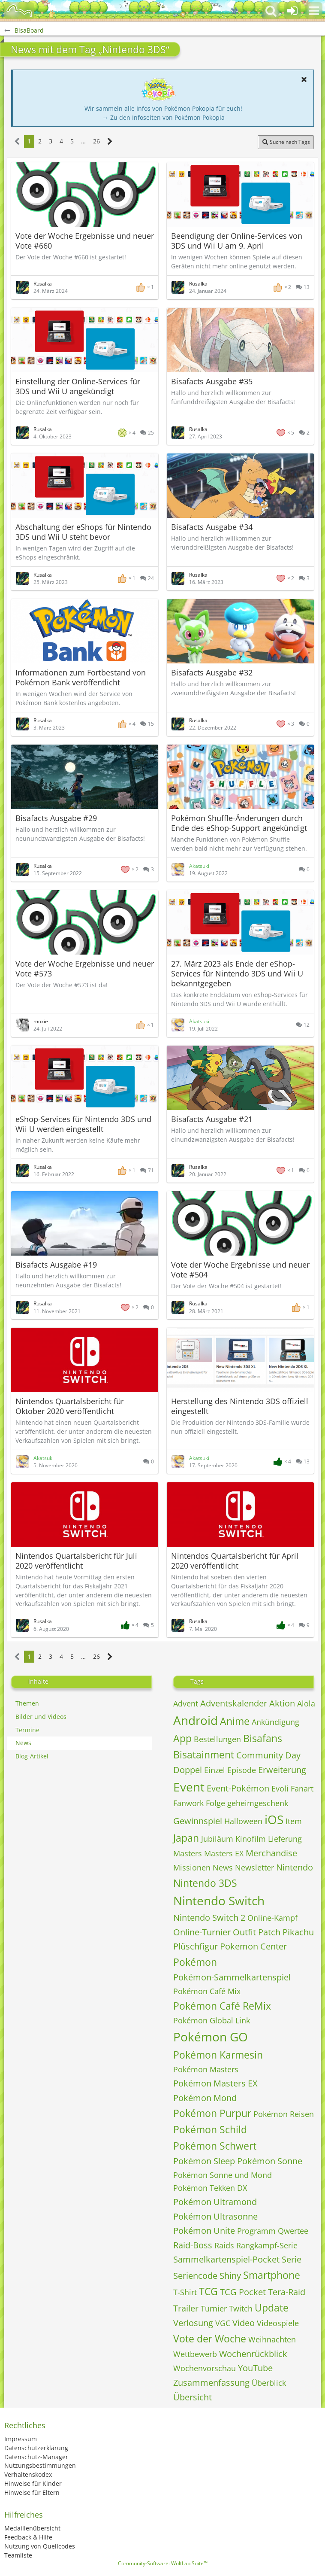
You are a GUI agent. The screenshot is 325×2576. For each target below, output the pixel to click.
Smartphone (271, 2275)
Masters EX (224, 1853)
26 (96, 141)
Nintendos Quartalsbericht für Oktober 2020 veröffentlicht (69, 1406)
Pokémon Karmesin (218, 2055)
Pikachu (298, 1932)
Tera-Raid (286, 2292)
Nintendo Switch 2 (209, 1917)
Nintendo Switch (219, 1900)
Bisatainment (203, 1754)
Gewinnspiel (197, 1821)
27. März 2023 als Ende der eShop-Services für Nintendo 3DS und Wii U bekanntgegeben (237, 973)
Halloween (243, 1821)
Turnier (214, 2308)
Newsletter (254, 1867)
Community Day (268, 1755)
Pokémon (195, 1962)
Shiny (230, 2275)
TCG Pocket (243, 2292)
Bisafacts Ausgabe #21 (212, 1119)
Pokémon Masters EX (215, 2083)
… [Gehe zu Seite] (83, 141)
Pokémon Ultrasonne (215, 2216)
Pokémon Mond (205, 2098)
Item (294, 1821)
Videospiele (278, 2323)
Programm (256, 2231)
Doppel (187, 1770)
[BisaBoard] (19, 10)
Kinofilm (250, 1839)
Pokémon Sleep (204, 2161)
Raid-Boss (192, 2245)
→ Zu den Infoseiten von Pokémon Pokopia (163, 117)
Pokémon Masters (205, 2069)
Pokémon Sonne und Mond (222, 2175)
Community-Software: (163, 2563)
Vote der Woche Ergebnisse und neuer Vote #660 (84, 241)
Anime (235, 1721)
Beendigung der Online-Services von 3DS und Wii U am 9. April (236, 241)
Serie (291, 2259)
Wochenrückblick (253, 2354)
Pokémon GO (210, 2037)
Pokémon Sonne (269, 2161)
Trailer (186, 2308)
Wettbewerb (195, 2354)
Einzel (214, 1770)
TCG (208, 2291)
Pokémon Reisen (283, 2114)
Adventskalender (233, 1703)
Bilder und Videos (40, 1716)
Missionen (192, 1867)
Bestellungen (217, 1739)
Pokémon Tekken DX (210, 2188)
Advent (185, 1703)
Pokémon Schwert (214, 2146)
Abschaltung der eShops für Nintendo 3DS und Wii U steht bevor (83, 532)
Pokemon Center (253, 1946)
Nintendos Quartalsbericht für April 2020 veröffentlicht (234, 1561)
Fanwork (188, 1803)
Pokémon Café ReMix (222, 2006)
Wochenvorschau (204, 2368)
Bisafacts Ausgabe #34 (212, 527)
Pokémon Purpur (212, 2113)
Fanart (302, 1788)
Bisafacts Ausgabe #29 (56, 818)
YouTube (255, 2368)
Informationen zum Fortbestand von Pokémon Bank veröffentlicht (80, 677)
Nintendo (294, 1867)
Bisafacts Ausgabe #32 (212, 672)
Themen (27, 1703)
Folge (215, 1803)
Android (195, 1720)
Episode (241, 1770)
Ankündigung (275, 1722)
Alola (306, 1703)
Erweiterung (282, 1770)
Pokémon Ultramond (215, 2202)
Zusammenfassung (211, 2382)
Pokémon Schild (210, 2129)
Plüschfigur (195, 1946)
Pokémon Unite (204, 2230)
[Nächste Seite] (110, 141)
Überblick (269, 2383)
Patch (269, 1932)
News (23, 1743)
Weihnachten (272, 2339)
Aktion (282, 1703)
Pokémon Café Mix (207, 1991)
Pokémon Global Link (211, 2020)
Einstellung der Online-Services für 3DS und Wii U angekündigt (77, 386)
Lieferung (285, 1839)
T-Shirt (185, 2292)
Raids (224, 2245)
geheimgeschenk (257, 1803)
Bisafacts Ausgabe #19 (56, 1264)
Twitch (241, 2308)
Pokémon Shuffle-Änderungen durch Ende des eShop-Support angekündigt (239, 823)
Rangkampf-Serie (267, 2245)
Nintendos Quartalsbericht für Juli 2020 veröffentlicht (76, 1561)
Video (243, 2323)
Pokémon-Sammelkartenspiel (232, 1977)
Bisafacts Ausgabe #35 (212, 381)
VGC (222, 2323)
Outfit (244, 1932)
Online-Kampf (272, 1918)
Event (189, 1787)
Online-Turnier (202, 1932)
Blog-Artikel (31, 1756)
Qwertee (293, 2231)
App (182, 1738)
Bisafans (262, 1738)
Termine (27, 1730)
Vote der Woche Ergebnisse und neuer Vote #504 (240, 1269)
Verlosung (193, 2323)
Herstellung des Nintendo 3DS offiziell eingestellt (239, 1406)
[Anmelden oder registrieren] (292, 10)
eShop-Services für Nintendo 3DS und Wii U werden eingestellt (83, 1124)
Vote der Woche (209, 2338)
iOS (274, 1819)
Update (272, 2307)
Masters (187, 1853)
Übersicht (192, 2397)
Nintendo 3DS (205, 1883)
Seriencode (195, 2275)
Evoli (280, 1788)
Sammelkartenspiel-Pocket (226, 2259)
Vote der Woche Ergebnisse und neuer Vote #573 (84, 968)
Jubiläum (217, 1839)
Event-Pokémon (238, 1788)
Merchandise (271, 1853)
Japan (186, 1838)
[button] (313, 10)
